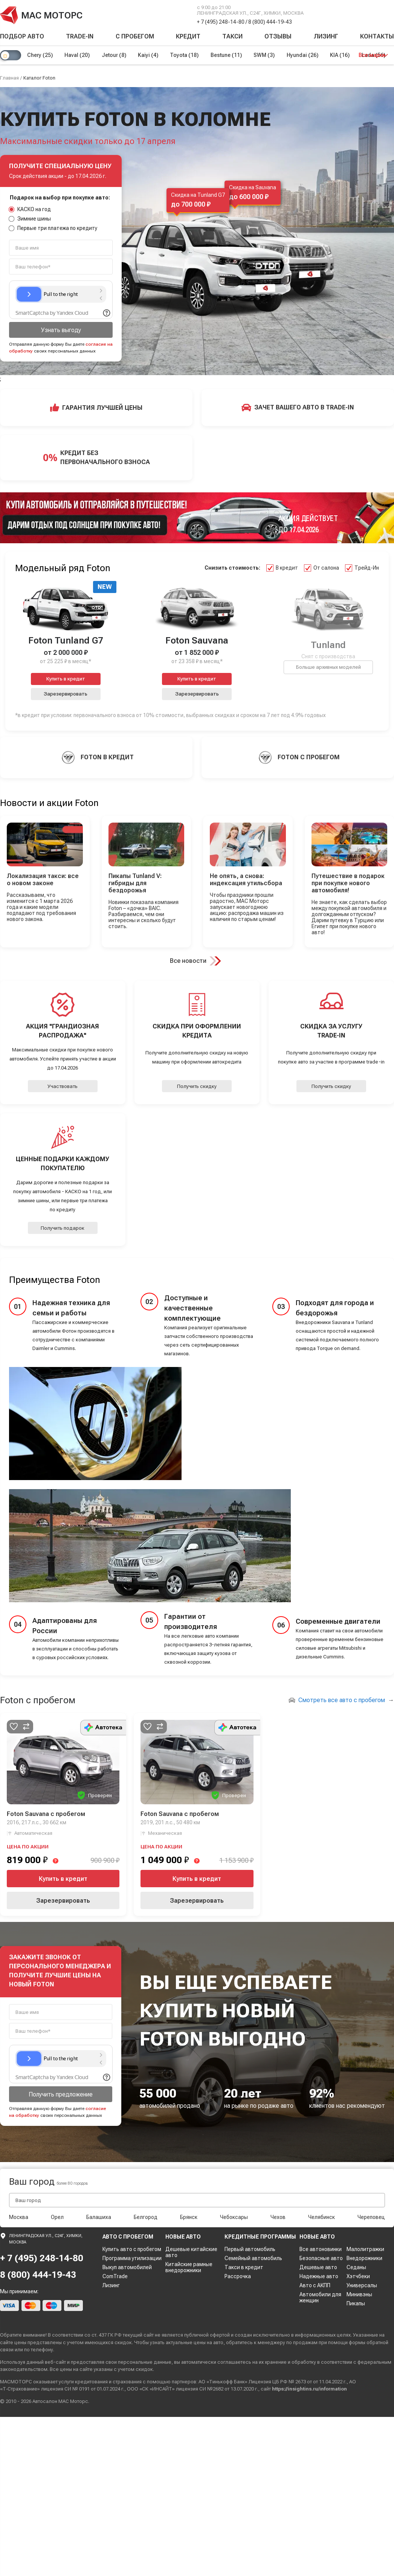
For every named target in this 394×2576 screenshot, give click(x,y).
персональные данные (144, 2362)
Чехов (278, 2217)
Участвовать (62, 1086)
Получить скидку (197, 1086)
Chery (40, 55)
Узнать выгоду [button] (61, 330)
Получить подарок (62, 1228)
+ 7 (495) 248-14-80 (220, 22)
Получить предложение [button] (61, 2094)
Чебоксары (234, 2217)
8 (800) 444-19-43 (270, 22)
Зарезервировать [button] (65, 694)
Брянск (188, 2217)
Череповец (371, 2217)
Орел (57, 2217)
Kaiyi (149, 55)
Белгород (145, 2217)
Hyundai (304, 55)
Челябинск (321, 2217)
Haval (77, 55)
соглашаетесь (234, 2362)
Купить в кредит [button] (65, 679)
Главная (9, 78)
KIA (341, 55)
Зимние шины (30, 219)
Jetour (114, 55)
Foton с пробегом (37, 1700)
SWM (265, 55)
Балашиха (98, 2217)
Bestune (227, 55)
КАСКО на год (30, 209)
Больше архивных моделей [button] (328, 667)
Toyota (185, 55)
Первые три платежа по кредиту (53, 228)
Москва (18, 2217)
